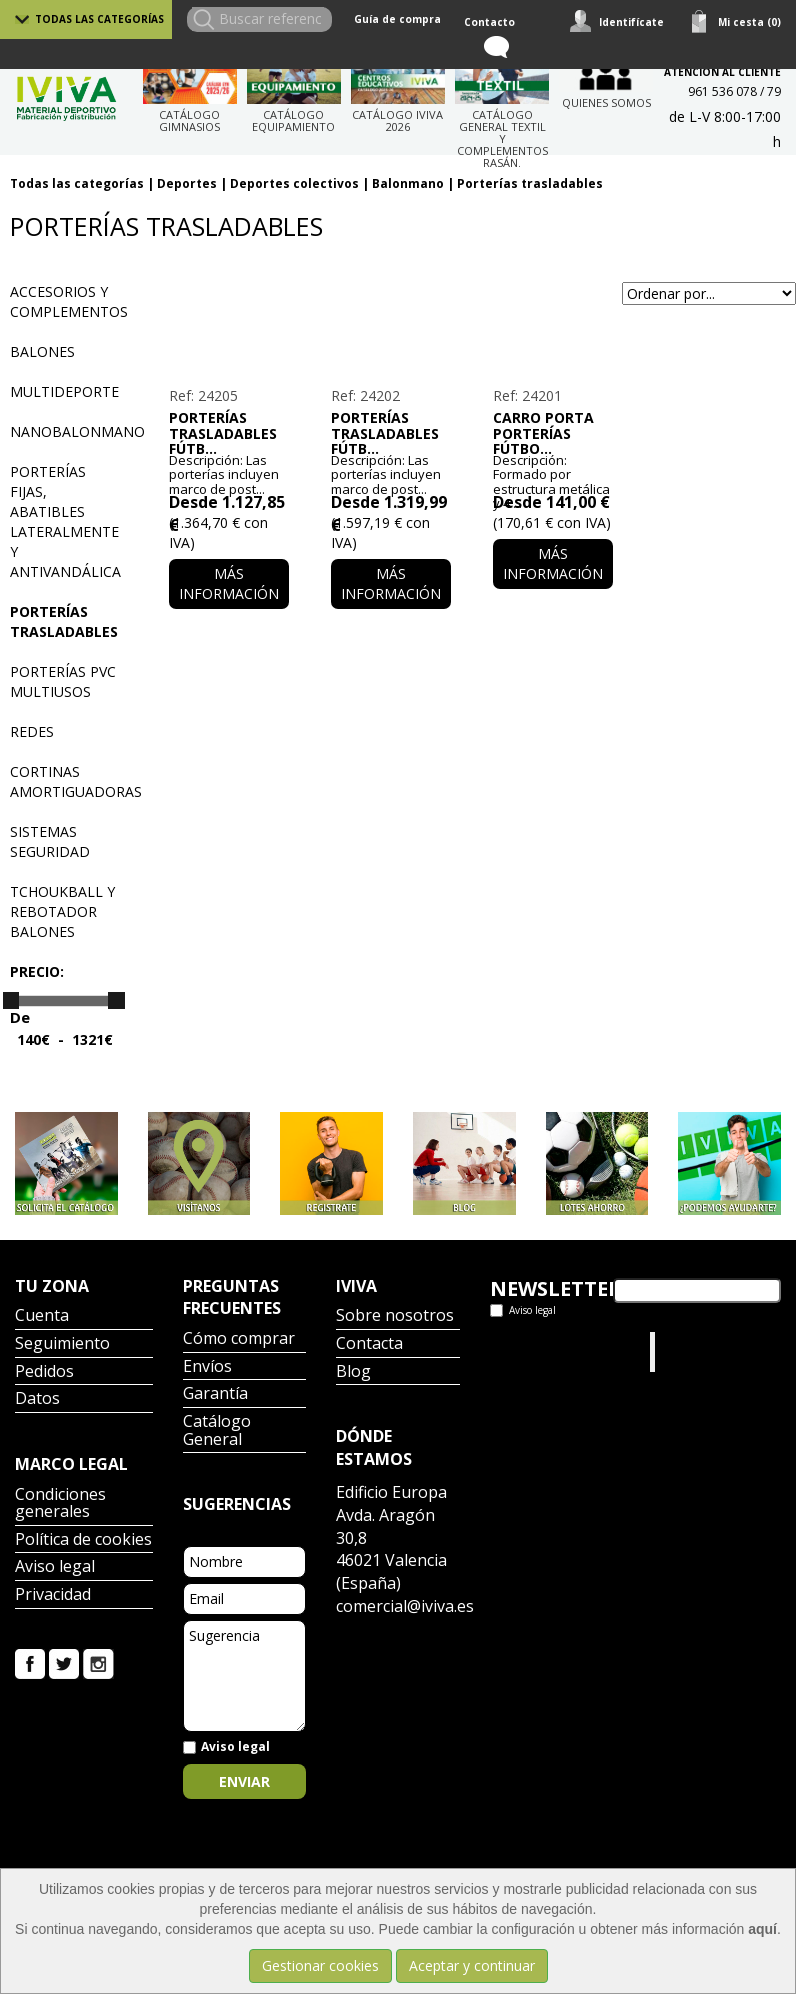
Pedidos (44, 1372)
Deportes (187, 183)
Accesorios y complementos (69, 301)
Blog (353, 1372)
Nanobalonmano (77, 431)
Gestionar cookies (320, 1965)
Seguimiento (62, 1344)
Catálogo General (217, 1431)
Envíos (207, 1367)
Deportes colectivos (294, 183)
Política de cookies (83, 1540)
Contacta (369, 1344)
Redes (32, 731)
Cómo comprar (239, 1339)
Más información (229, 583)
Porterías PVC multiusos (63, 681)
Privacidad (53, 1595)
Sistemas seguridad (50, 841)
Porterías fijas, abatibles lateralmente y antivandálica (65, 521)
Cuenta (42, 1316)
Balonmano (408, 183)
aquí (762, 1929)
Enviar (244, 1781)
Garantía (215, 1394)
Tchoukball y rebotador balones (62, 911)
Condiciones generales (60, 1504)
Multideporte (64, 391)
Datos (37, 1399)
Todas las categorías (99, 19)
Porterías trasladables (530, 183)
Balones (42, 351)
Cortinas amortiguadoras (76, 781)
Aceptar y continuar (472, 1965)
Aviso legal (55, 1567)
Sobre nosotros (395, 1316)
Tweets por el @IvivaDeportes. (543, 1351)
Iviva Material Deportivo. (698, 1351)
